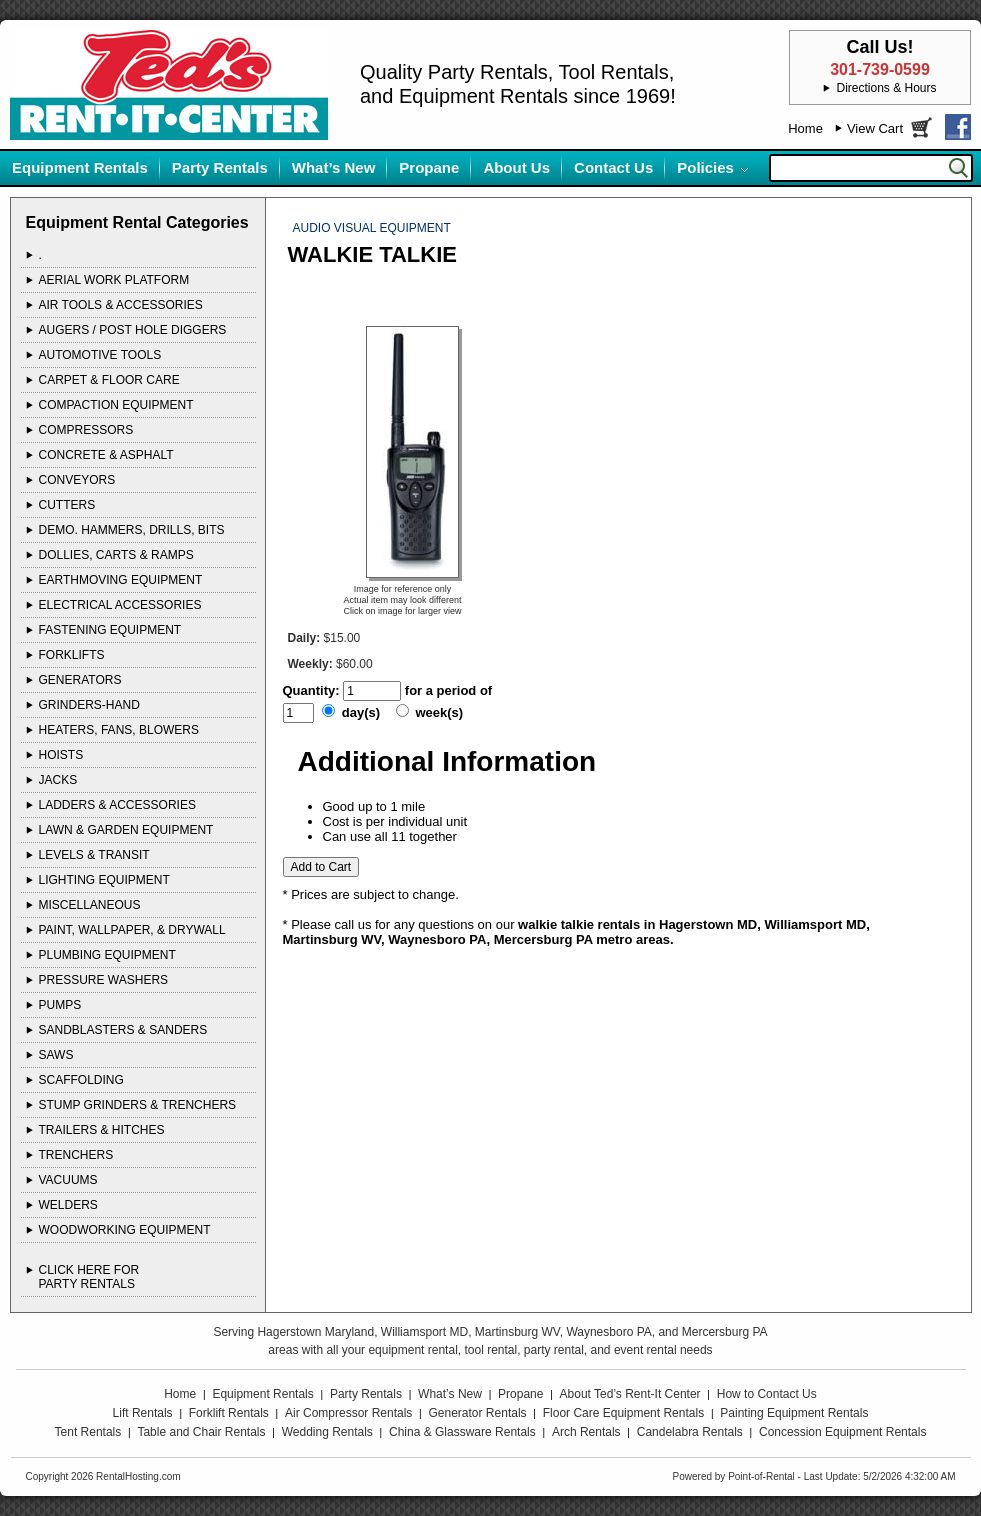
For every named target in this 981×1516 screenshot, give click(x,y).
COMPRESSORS (86, 430)
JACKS (58, 780)
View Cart (875, 128)
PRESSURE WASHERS (104, 980)
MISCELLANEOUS (90, 905)
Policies (705, 167)
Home (805, 128)
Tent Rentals (88, 1432)
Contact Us (613, 167)
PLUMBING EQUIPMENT (107, 955)
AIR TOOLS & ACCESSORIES (121, 305)
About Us (516, 167)
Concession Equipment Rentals (842, 1432)
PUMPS (60, 1005)
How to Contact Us (767, 1394)
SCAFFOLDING (81, 1080)
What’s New (334, 167)
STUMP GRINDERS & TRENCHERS (138, 1105)
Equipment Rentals (80, 167)
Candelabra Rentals (690, 1432)
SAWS (56, 1055)
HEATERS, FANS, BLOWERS (119, 730)
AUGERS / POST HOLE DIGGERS (133, 330)
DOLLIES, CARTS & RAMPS (116, 555)
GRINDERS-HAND (89, 705)
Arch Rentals (586, 1432)
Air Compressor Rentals (348, 1413)
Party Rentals (220, 167)
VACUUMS (68, 1180)
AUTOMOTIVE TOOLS (100, 355)
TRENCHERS (76, 1155)
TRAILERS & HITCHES (102, 1130)
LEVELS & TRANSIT (94, 855)
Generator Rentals (478, 1413)
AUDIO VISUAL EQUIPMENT (372, 228)
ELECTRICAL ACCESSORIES (120, 605)
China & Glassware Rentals (462, 1432)
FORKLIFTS (72, 655)
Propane (429, 167)
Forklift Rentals (229, 1413)
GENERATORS (80, 680)
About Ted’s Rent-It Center (630, 1394)
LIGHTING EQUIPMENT (104, 880)
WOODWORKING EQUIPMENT (125, 1230)
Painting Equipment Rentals (794, 1413)
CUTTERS (67, 505)
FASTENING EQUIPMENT (110, 630)
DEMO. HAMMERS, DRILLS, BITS (132, 530)
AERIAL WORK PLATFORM (114, 280)
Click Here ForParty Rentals (89, 1277)
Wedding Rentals (327, 1432)
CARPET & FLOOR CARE (109, 380)
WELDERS (68, 1205)
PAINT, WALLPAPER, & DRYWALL (132, 930)
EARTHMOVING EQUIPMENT (121, 580)
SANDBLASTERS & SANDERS (123, 1030)
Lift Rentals (143, 1413)
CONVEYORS (77, 480)
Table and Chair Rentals (201, 1432)
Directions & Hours (886, 88)
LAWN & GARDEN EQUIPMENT (126, 830)
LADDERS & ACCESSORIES (117, 805)
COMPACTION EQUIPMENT (116, 405)
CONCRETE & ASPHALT (106, 455)
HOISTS (61, 755)
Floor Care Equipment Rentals (623, 1413)
